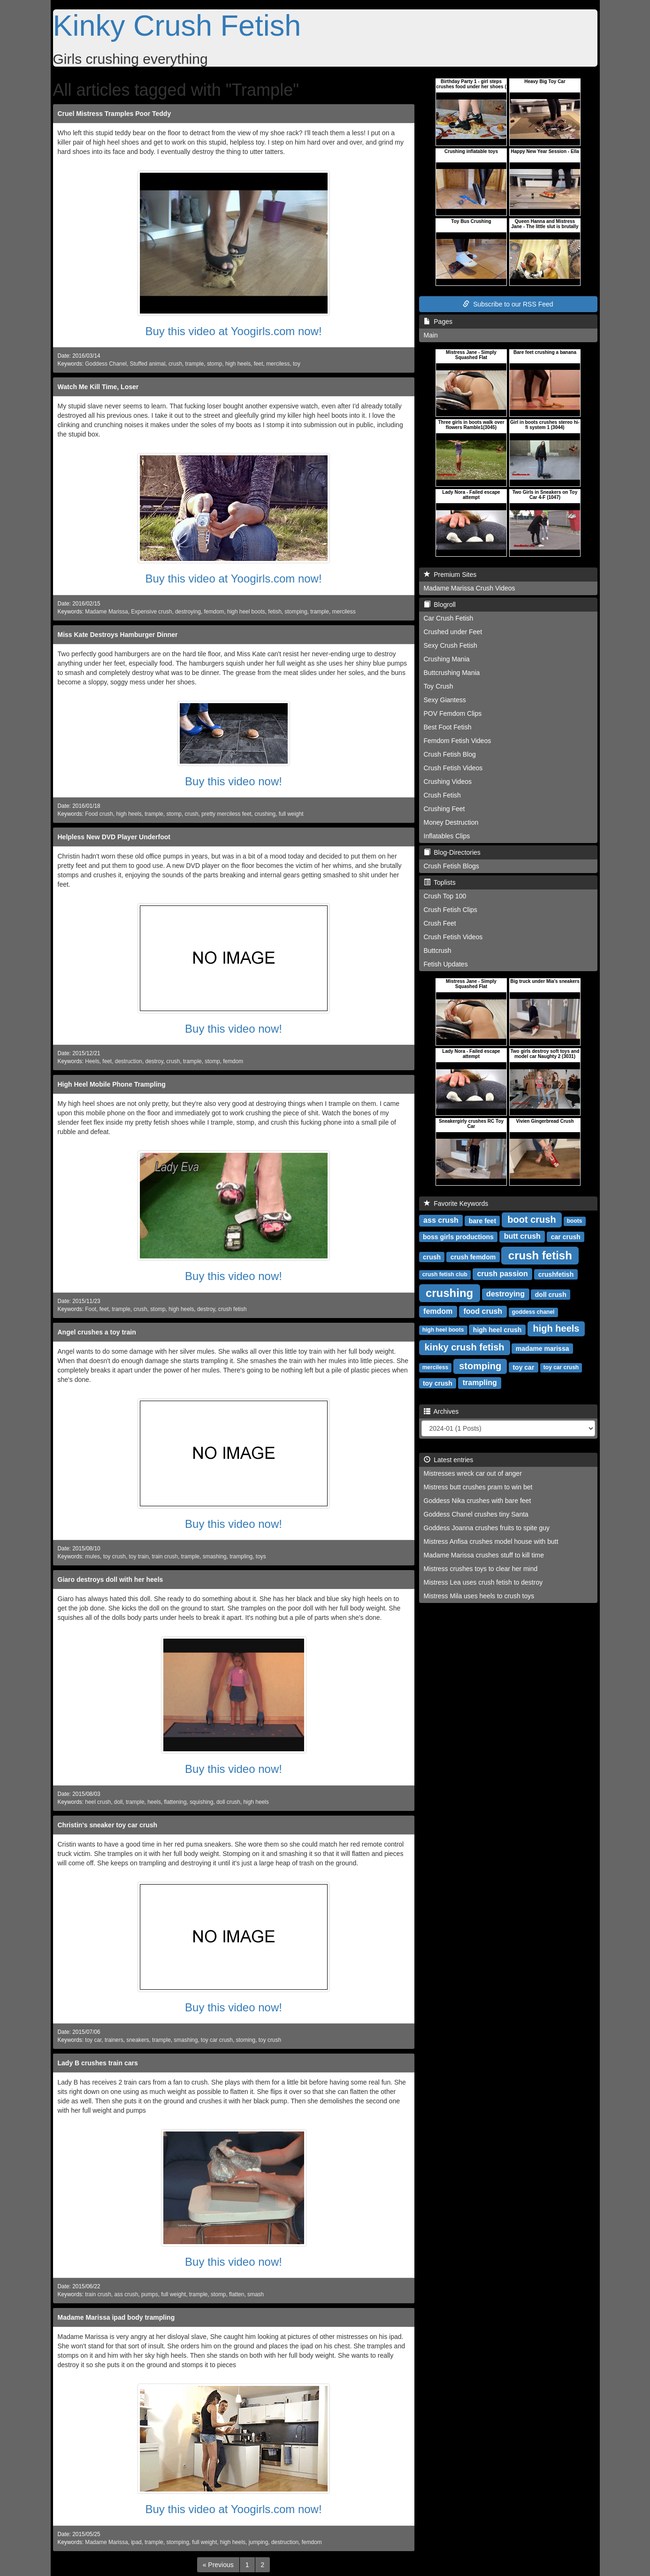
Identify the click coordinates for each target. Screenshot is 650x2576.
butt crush (522, 1236)
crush (175, 363)
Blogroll (440, 604)
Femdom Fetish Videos (457, 740)
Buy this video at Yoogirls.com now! (233, 331)
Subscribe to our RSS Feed (508, 304)
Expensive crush (151, 611)
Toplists (440, 882)
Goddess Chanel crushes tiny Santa (476, 1514)
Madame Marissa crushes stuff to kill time (484, 1555)
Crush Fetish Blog (450, 754)
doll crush (228, 1802)
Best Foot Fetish (448, 727)
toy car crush (217, 2040)
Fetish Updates (446, 964)
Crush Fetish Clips (450, 909)
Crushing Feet (444, 809)
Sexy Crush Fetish (450, 645)
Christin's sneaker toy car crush (108, 1825)
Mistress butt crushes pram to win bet (478, 1487)
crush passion (502, 1274)
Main (431, 335)
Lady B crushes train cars (98, 2063)
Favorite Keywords (456, 1203)
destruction (128, 1061)
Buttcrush (437, 950)
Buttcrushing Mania (452, 672)
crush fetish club (444, 1274)
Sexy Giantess (445, 700)
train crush (165, 1556)
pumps (149, 2294)
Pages (438, 321)
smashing (215, 1556)
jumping (258, 2542)
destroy (154, 1061)
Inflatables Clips (447, 836)
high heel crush (497, 1329)
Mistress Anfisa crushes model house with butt (491, 1541)
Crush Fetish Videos (453, 768)
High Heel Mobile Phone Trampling (112, 1084)
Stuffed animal (148, 363)
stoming (246, 2040)
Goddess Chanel (106, 363)
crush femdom (473, 1256)
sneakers (137, 2040)
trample (194, 363)
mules (92, 1556)
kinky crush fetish (465, 1347)
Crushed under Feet (453, 632)
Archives (441, 1411)
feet (258, 363)
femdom (214, 611)
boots (574, 1221)
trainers (114, 2040)
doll (118, 1802)
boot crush (531, 1219)
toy (296, 363)
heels (154, 1802)
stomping (295, 611)
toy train (139, 1556)
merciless (278, 363)
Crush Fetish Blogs (451, 866)
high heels (238, 363)
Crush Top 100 (445, 896)
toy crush (114, 1556)
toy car (93, 2040)
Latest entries (449, 1460)
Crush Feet (440, 923)
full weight (291, 814)
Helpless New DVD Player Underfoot (114, 837)
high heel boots (246, 611)
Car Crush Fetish (449, 618)
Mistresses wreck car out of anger (473, 1473)
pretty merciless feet (226, 814)
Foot (90, 1309)
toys (261, 1556)
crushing (264, 814)
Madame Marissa (106, 611)
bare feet (482, 1220)
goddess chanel (533, 1312)
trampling (240, 1556)
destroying (188, 611)
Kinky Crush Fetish (177, 25)
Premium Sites (450, 574)
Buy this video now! (233, 781)
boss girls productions (458, 1236)
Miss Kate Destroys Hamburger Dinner (118, 634)
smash (255, 2294)
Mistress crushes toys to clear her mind (481, 1568)
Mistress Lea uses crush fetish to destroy (483, 1582)
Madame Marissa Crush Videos (469, 588)
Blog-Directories (452, 852)
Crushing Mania (447, 659)
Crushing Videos (448, 781)
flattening (175, 1802)
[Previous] (218, 2565)
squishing (201, 1802)
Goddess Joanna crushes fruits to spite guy (487, 1528)
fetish (274, 611)
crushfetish (556, 1274)
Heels (92, 1061)
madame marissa (542, 1348)
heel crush (98, 1802)
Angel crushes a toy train (97, 1332)
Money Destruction (451, 822)
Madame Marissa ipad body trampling (116, 2317)
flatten (236, 2294)
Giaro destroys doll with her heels (110, 1579)
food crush (482, 1311)
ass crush (126, 2294)
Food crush (99, 814)
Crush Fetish (442, 795)
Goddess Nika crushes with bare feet (477, 1500)
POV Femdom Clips (453, 713)
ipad (136, 2542)
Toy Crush (438, 686)
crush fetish (232, 1309)
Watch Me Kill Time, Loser (98, 387)
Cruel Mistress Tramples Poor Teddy (114, 113)
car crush (566, 1236)
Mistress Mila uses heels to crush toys (479, 1596)
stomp (214, 363)
